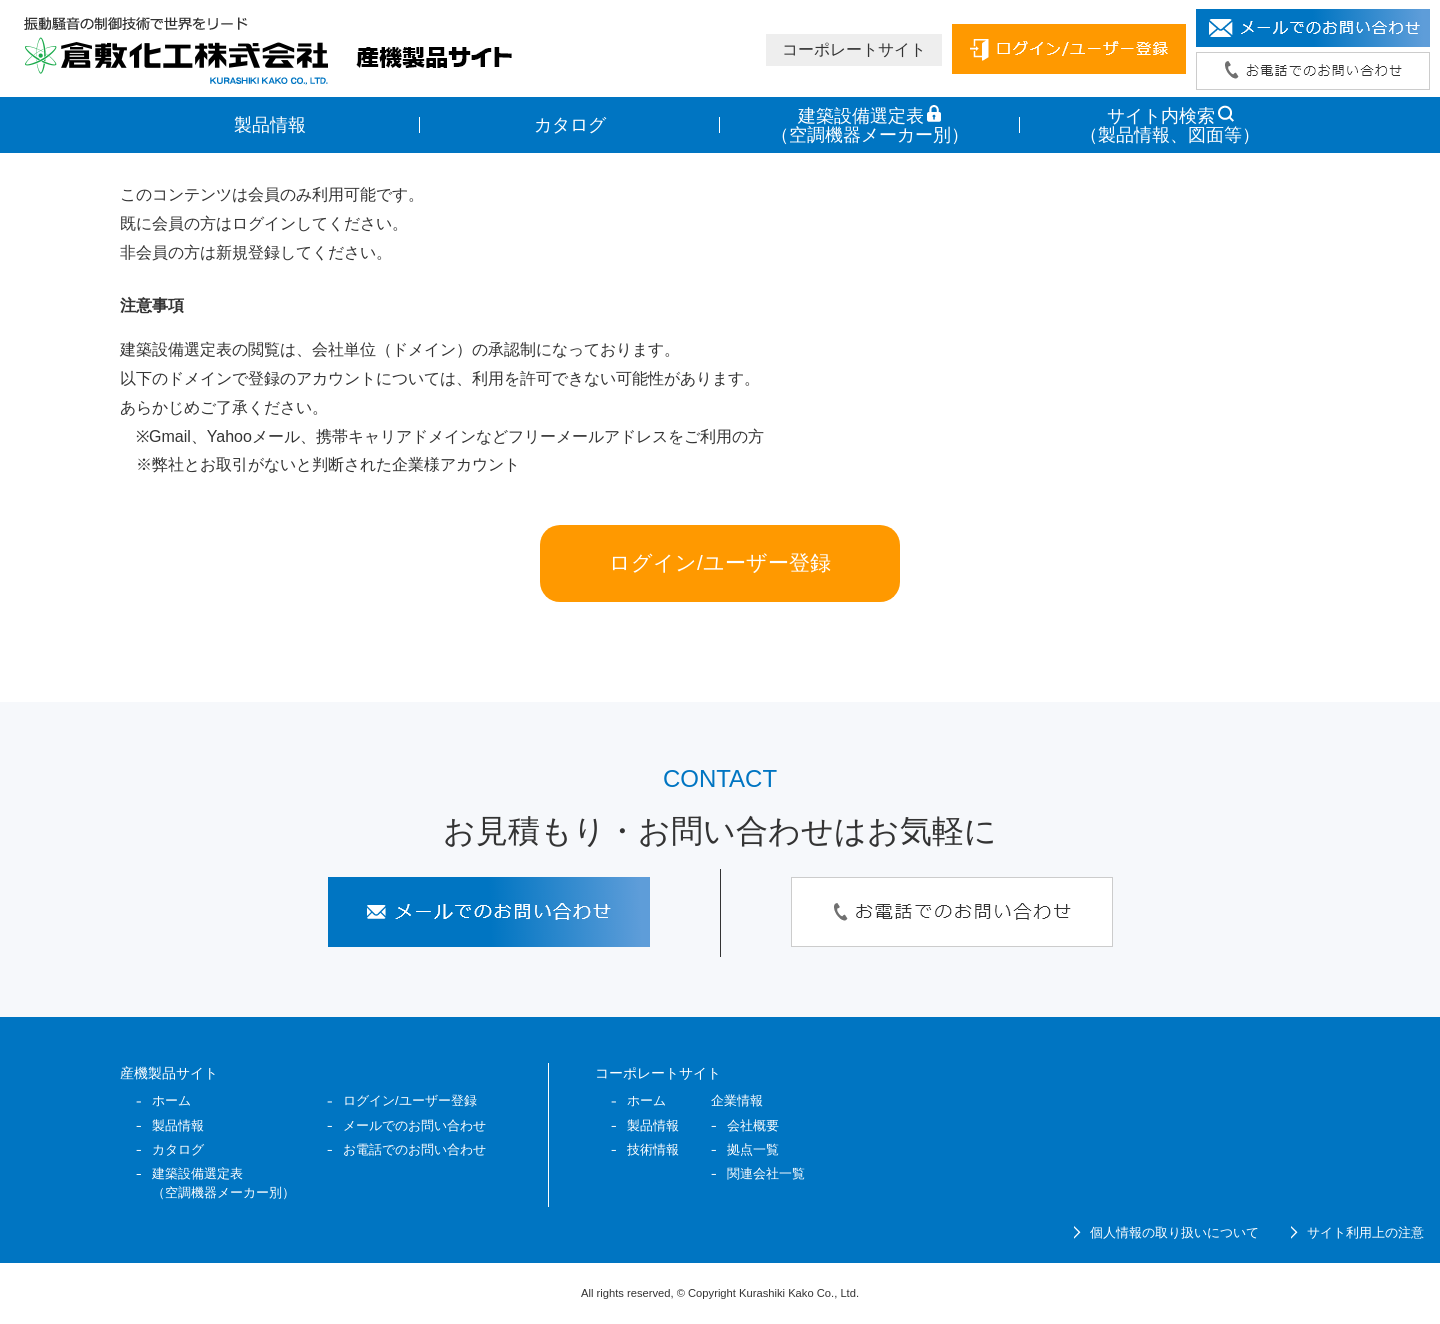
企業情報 (737, 1100)
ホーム (171, 1100)
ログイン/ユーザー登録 (720, 562)
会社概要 (753, 1125)
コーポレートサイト (854, 49)
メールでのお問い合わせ (414, 1125)
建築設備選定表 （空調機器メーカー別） (870, 125)
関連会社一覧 (766, 1173)
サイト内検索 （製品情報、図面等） (1170, 125)
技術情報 (653, 1149)
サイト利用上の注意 (1365, 1232)
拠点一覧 (753, 1149)
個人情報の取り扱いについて (1174, 1232)
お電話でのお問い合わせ (414, 1149)
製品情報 (270, 125)
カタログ (570, 125)
